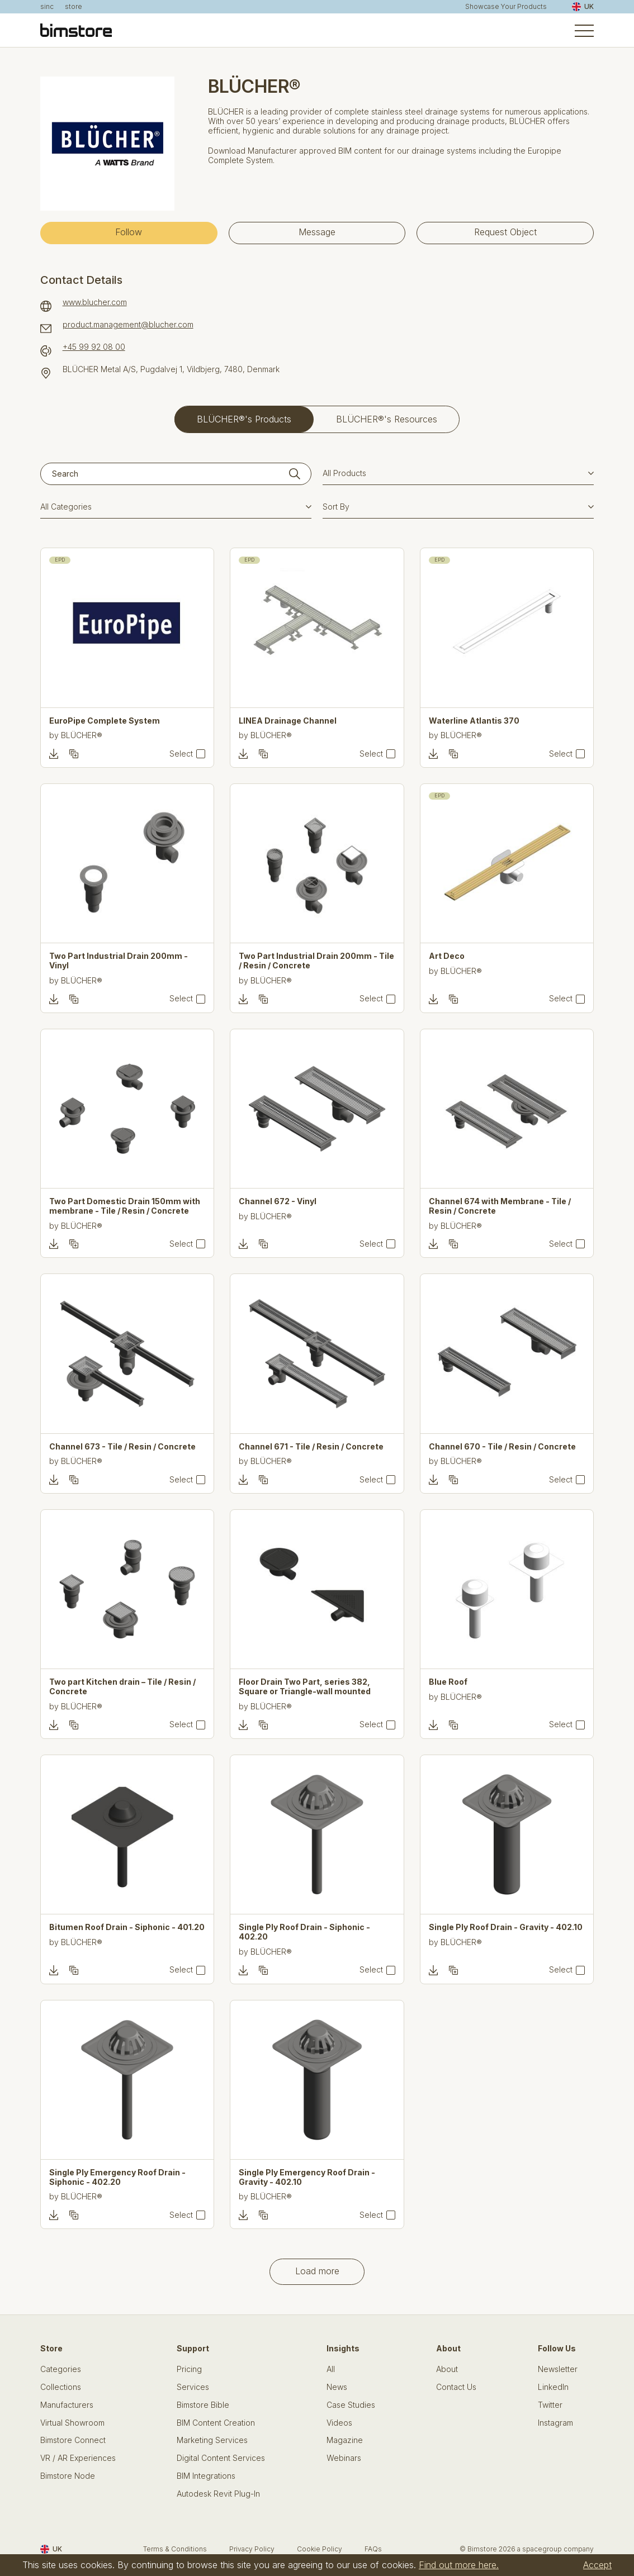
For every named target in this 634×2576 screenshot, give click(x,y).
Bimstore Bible (203, 2405)
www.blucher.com (95, 302)
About (447, 2369)
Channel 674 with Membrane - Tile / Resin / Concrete (500, 1206)
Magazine (345, 2440)
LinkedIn (553, 2387)
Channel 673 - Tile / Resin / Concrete (122, 1446)
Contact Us (456, 2387)
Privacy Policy (252, 2549)
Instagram (555, 2422)
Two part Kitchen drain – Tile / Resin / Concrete (122, 1686)
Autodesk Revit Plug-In (218, 2493)
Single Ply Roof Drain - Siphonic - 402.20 (304, 1932)
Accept (597, 2564)
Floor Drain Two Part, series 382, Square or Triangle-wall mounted (305, 1686)
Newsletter (558, 2369)
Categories (60, 2369)
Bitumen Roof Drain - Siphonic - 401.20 (127, 1927)
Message (317, 231)
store (73, 7)
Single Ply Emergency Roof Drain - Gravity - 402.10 (307, 2177)
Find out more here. (459, 2564)
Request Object (505, 231)
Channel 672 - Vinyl (277, 1201)
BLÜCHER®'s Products (244, 419)
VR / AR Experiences (78, 2458)
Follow (128, 231)
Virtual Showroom (72, 2422)
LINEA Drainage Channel (288, 720)
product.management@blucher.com (128, 324)
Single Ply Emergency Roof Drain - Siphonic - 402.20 (117, 2177)
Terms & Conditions (175, 2549)
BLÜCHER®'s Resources (386, 419)
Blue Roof (448, 1681)
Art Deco (447, 956)
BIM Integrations (206, 2476)
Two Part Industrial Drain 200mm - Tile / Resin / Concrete (316, 961)
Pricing (189, 2369)
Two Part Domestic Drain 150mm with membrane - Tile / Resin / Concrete (124, 1206)
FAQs (373, 2549)
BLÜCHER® (81, 735)
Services (193, 2387)
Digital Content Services (221, 2458)
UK (583, 6)
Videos (339, 2422)
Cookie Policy (319, 2549)
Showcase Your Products (506, 7)
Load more (317, 2270)
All (331, 2369)
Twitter (550, 2405)
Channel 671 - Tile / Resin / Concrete (311, 1446)
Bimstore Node (67, 2476)
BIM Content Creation (216, 2422)
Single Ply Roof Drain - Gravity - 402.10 (506, 1927)
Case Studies (351, 2405)
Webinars (344, 2458)
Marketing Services (212, 2440)
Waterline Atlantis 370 (474, 720)
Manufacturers (66, 2405)
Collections (60, 2387)
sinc (47, 7)
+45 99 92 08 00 (94, 347)
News (337, 2387)
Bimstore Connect (73, 2440)
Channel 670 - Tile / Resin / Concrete (502, 1446)
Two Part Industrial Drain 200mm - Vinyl (118, 961)
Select (181, 753)
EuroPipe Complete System (104, 720)
